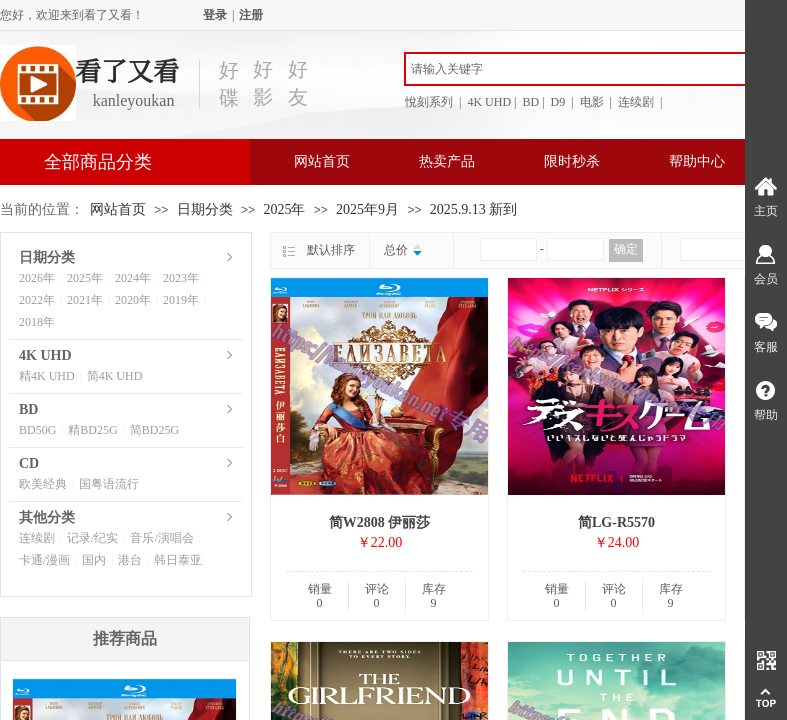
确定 (626, 249)
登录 (215, 15)
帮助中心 (697, 161)
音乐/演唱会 (161, 538)
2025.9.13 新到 (474, 209)
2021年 (85, 300)
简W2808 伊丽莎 (380, 522)
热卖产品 (447, 161)
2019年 (181, 300)
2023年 (181, 278)
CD (29, 463)
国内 (94, 560)
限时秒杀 (572, 161)
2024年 (133, 278)
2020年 (133, 300)
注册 (251, 15)
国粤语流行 (109, 484)
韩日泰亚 (178, 560)
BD (28, 409)
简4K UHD (115, 376)
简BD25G (154, 430)
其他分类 (47, 517)
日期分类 (205, 209)
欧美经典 (43, 484)
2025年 (284, 209)
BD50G (37, 430)
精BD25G (92, 430)
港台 (130, 560)
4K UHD (45, 355)
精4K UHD (47, 376)
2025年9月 (367, 209)
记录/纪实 (92, 538)
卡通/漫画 (44, 560)
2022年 (37, 300)
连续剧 (37, 538)
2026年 (37, 278)
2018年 (37, 322)
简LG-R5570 (616, 522)
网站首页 (322, 161)
